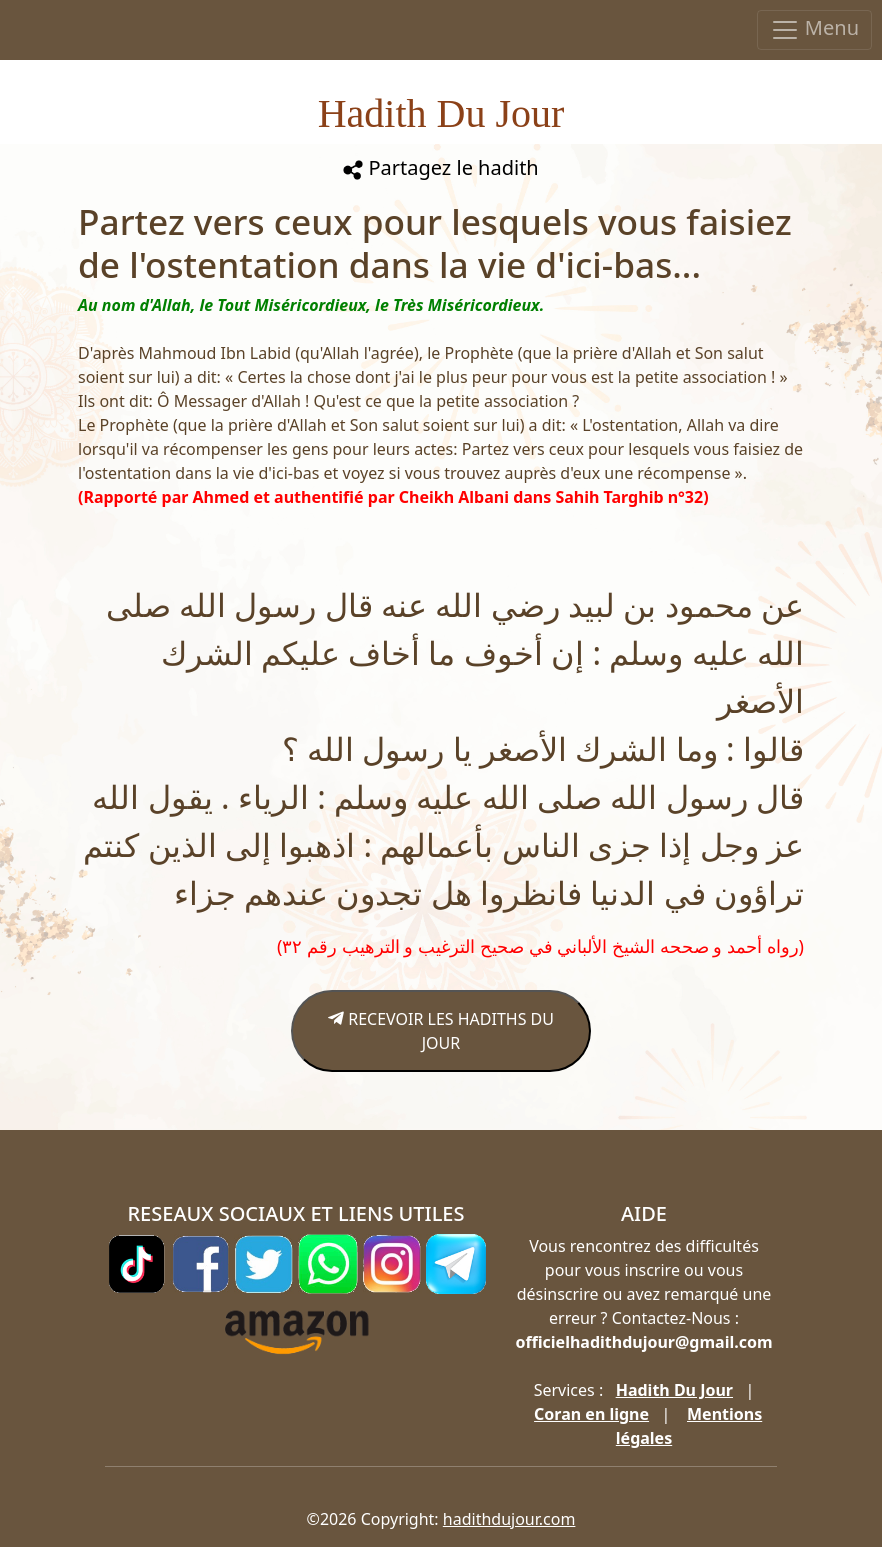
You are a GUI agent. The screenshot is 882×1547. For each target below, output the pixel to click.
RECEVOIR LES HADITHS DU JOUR (441, 1031)
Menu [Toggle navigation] (814, 29)
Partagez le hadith (440, 167)
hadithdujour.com (509, 1519)
